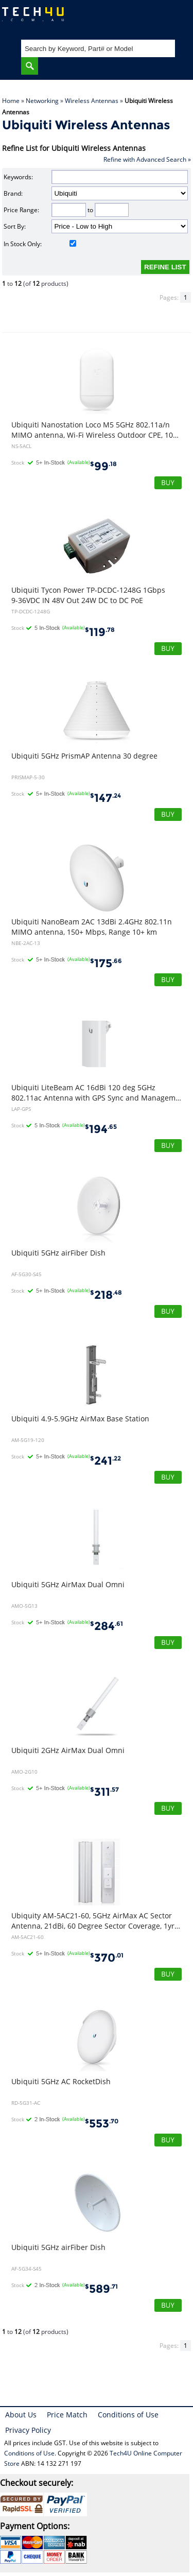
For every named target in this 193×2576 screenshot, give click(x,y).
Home (11, 100)
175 (106, 963)
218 (106, 1295)
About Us (21, 2414)
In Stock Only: (40, 243)
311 (104, 1792)
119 (100, 632)
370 (107, 1958)
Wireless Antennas (91, 100)
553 (101, 2124)
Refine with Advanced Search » (147, 159)
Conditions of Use (128, 2414)
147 (105, 798)
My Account (143, 18)
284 (106, 1626)
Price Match (67, 2414)
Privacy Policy (28, 2430)
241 (105, 1461)
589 (101, 2289)
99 (103, 466)
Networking (42, 100)
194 (101, 1129)
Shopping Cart (175, 18)
